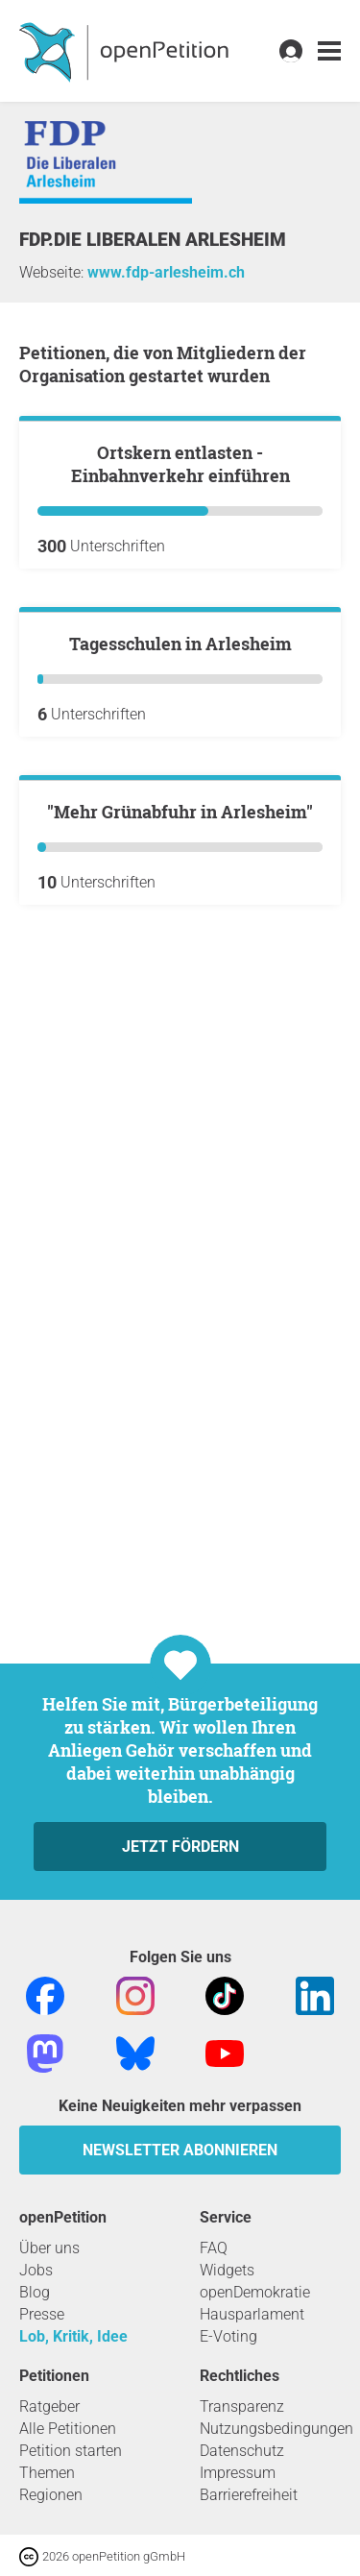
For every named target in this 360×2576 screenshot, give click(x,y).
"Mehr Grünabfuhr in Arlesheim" (180, 1455)
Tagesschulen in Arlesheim (180, 1071)
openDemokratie (255, 2292)
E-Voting (228, 2336)
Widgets (227, 2270)
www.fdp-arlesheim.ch (166, 272)
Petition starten (70, 2451)
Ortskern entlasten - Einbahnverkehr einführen (180, 678)
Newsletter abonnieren (180, 2150)
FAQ (214, 2248)
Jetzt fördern (180, 1846)
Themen (47, 2473)
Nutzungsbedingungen (276, 2428)
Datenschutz (242, 2451)
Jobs (36, 2270)
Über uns (49, 2248)
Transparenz (242, 2406)
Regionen (51, 2495)
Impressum (238, 2473)
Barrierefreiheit (249, 2495)
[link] (329, 51)
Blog (34, 2292)
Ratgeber (49, 2406)
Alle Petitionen (67, 2428)
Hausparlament (252, 2314)
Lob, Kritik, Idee (73, 2336)
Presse (41, 2314)
